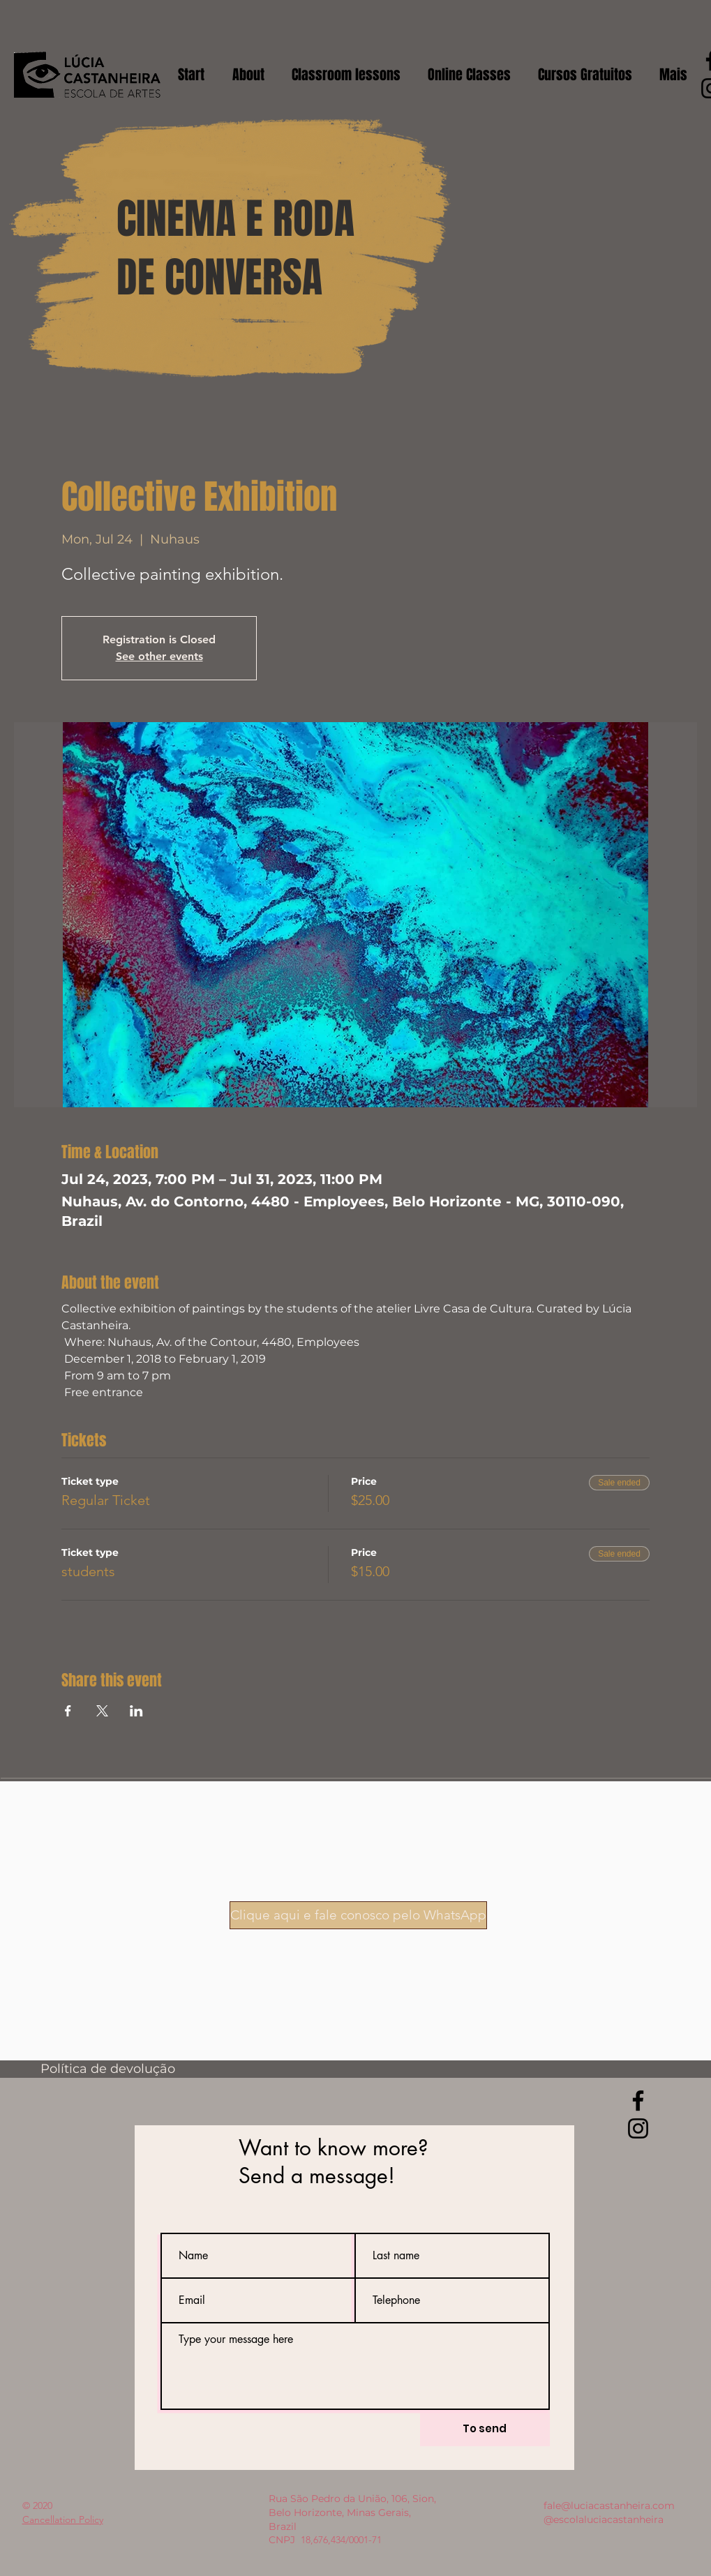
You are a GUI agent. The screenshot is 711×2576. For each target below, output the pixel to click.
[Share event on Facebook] (68, 1710)
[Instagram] (638, 2128)
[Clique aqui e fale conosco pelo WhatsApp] (358, 1915)
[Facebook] (638, 2100)
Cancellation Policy (62, 2519)
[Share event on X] (102, 1710)
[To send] (485, 2428)
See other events (159, 656)
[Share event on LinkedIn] (136, 1710)
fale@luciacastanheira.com (609, 2505)
